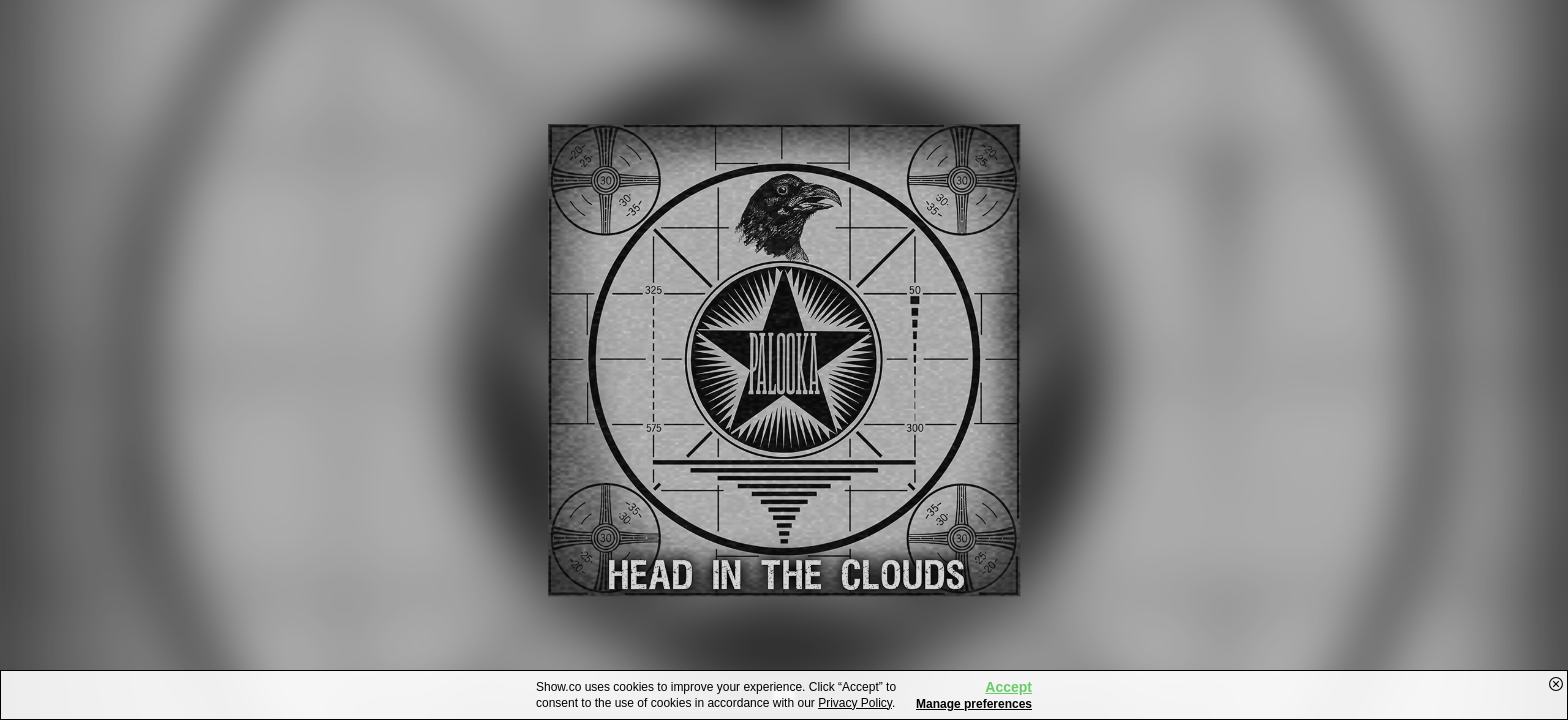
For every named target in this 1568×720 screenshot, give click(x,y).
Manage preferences (974, 704)
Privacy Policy (855, 703)
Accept (1008, 687)
